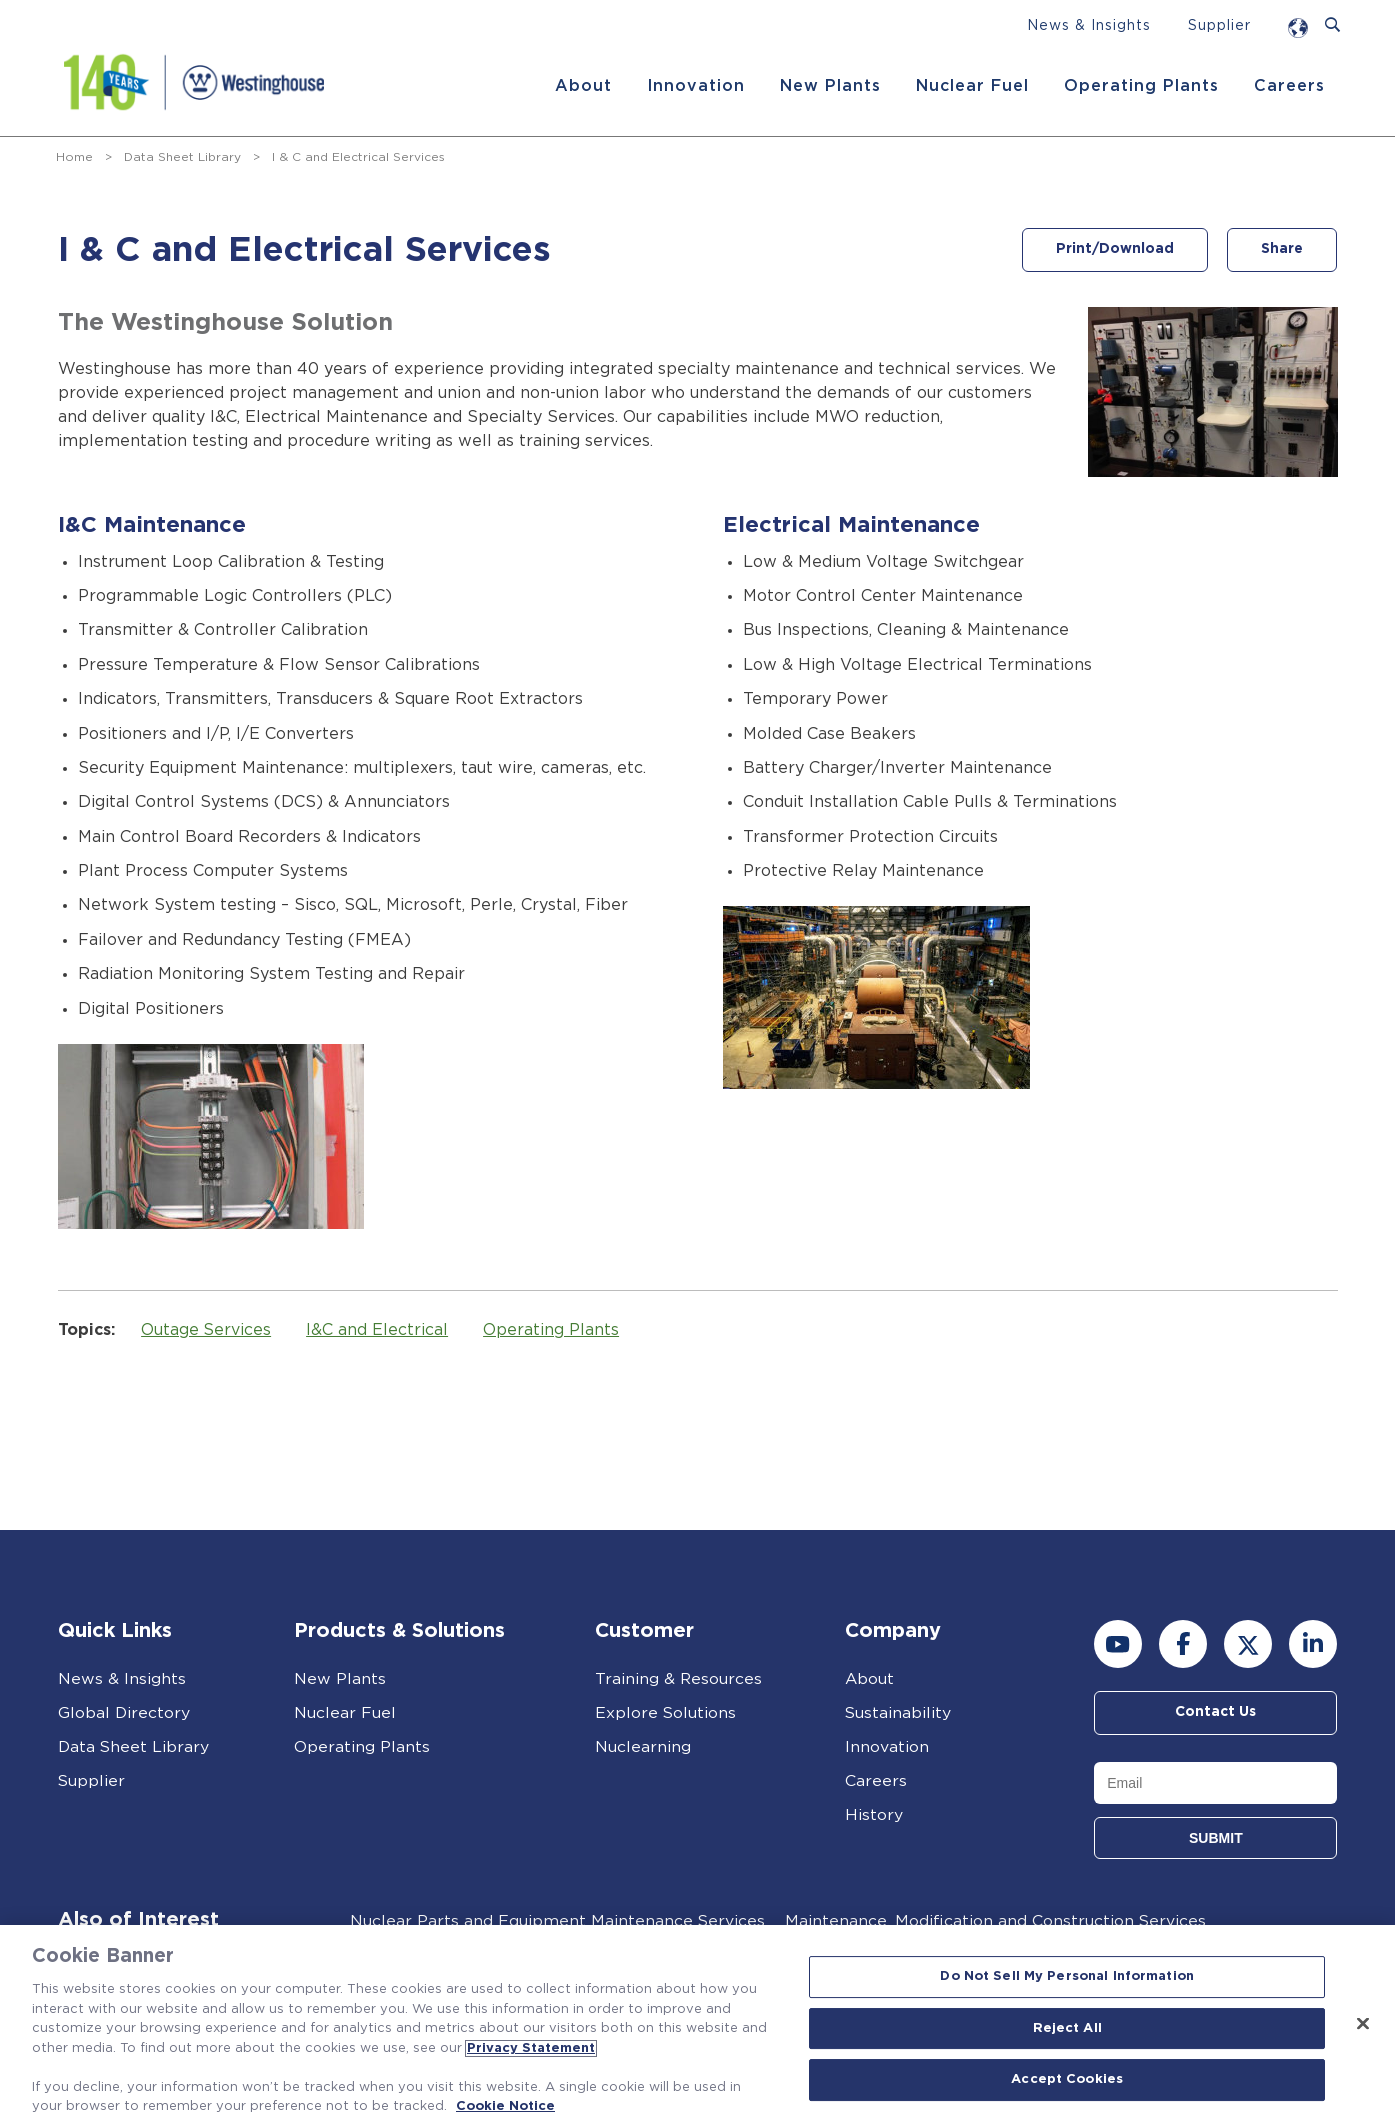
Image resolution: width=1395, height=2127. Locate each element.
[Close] (1363, 2024)
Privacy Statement (531, 2048)
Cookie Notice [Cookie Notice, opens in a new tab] (505, 2106)
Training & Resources (679, 1679)
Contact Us (1215, 1713)
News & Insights (1089, 26)
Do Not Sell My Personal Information (1067, 1976)
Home (74, 157)
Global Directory (124, 1713)
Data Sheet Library (182, 157)
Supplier (1219, 26)
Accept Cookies (1067, 2080)
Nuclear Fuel (971, 86)
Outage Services (210, 1330)
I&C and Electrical (382, 1330)
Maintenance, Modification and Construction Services (996, 1921)
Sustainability (898, 1713)
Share (1282, 250)
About (582, 86)
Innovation (695, 86)
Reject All (1067, 2028)
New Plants (829, 86)
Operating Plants (1140, 86)
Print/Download (1112, 250)
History (874, 1815)
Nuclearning (643, 1747)
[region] (697, 2026)
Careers (1288, 86)
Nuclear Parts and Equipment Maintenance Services (557, 1921)
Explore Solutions (666, 1713)
